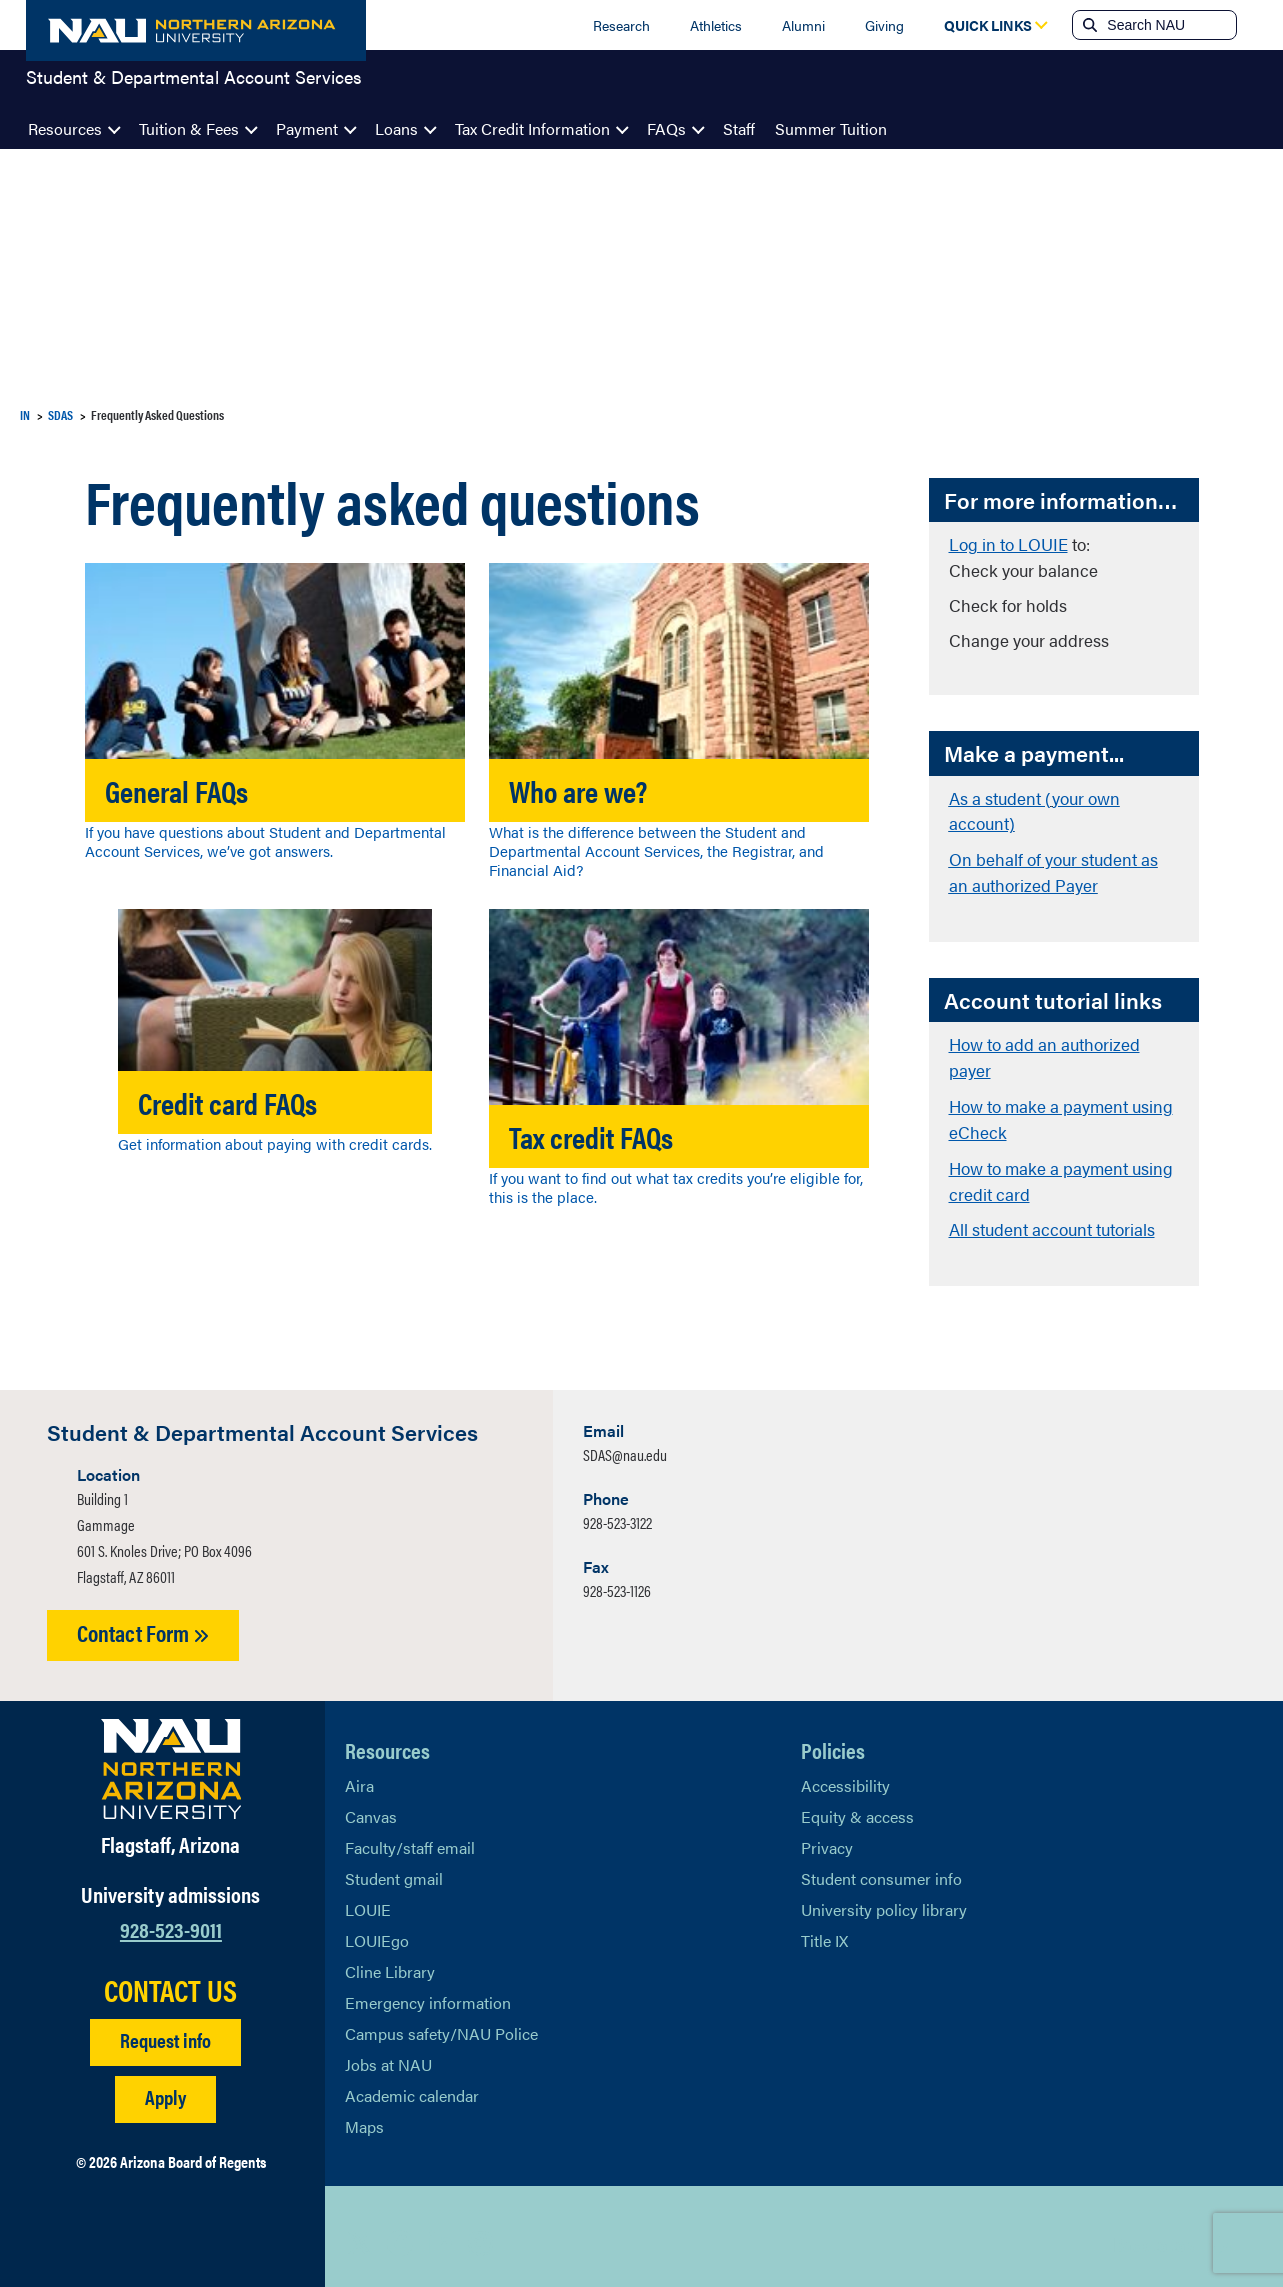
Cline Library (390, 1957)
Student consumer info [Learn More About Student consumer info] (881, 1864)
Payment (307, 128)
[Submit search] (1088, 25)
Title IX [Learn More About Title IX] (824, 1926)
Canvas (371, 1802)
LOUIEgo (377, 1926)
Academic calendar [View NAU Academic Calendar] (412, 2081)
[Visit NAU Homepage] (171, 1755)
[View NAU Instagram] (480, 2230)
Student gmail (394, 1864)
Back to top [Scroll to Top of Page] (1153, 2229)
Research (621, 25)
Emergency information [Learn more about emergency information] (428, 1988)
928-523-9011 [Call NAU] (171, 1915)
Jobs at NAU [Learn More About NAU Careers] (388, 2050)
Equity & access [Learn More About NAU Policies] (857, 1802)
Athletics (716, 25)
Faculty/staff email (410, 1833)
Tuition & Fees (189, 128)
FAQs (666, 128)
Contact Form (143, 1619)
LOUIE (368, 1895)
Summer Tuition (831, 128)
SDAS (60, 414)
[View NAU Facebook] (400, 2230)
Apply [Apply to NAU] (165, 2083)
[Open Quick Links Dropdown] (988, 25)
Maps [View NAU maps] (364, 2112)
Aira (359, 1771)
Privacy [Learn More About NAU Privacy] (827, 1833)
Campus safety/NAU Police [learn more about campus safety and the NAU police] (441, 2019)
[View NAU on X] (360, 2230)
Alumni (803, 25)
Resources (65, 128)
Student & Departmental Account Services (194, 84)
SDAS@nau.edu (625, 1441)
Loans (396, 128)
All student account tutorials (1052, 1217)
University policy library (884, 1895)
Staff (739, 128)
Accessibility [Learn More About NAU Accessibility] (845, 1771)
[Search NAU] (1169, 25)
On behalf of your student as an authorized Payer (1053, 868)
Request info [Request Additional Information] (165, 2026)
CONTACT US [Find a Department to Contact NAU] (170, 1977)
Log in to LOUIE (1008, 544)
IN (25, 414)
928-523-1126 (617, 1577)
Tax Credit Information (532, 128)
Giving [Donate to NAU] (884, 25)
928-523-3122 (617, 1509)
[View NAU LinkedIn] (440, 2230)
